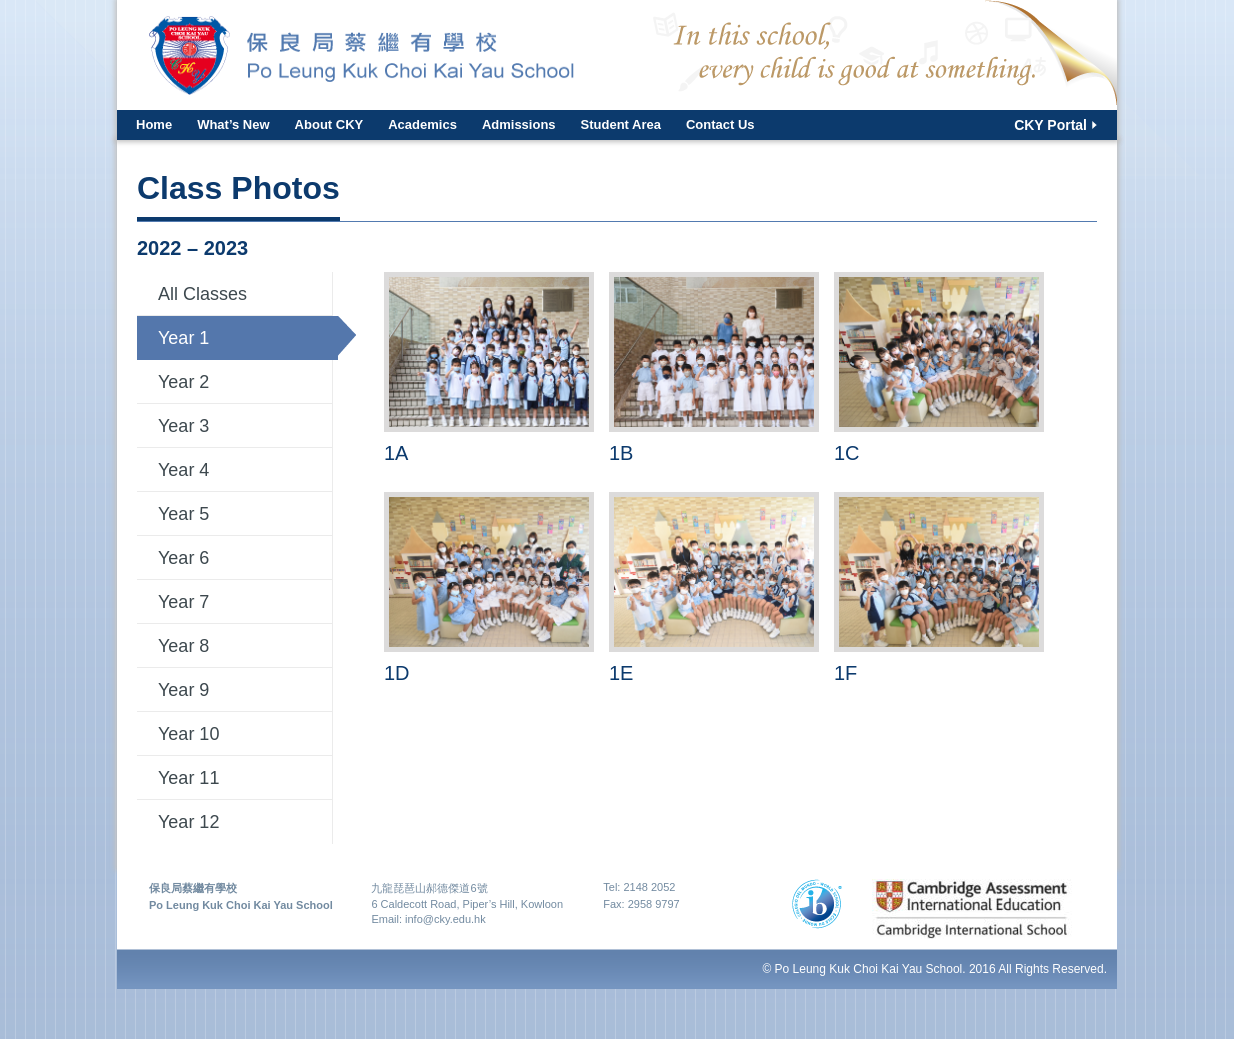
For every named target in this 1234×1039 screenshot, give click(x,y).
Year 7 (183, 602)
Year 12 (188, 822)
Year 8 (183, 646)
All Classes (202, 294)
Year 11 (188, 778)
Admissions (519, 124)
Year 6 (183, 558)
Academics (422, 124)
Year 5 (183, 514)
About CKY (329, 124)
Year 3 (183, 426)
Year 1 (183, 338)
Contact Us (720, 124)
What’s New (233, 124)
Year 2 (183, 382)
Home (154, 124)
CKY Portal (1050, 125)
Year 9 (183, 690)
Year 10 (188, 734)
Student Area (621, 124)
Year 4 (183, 470)
